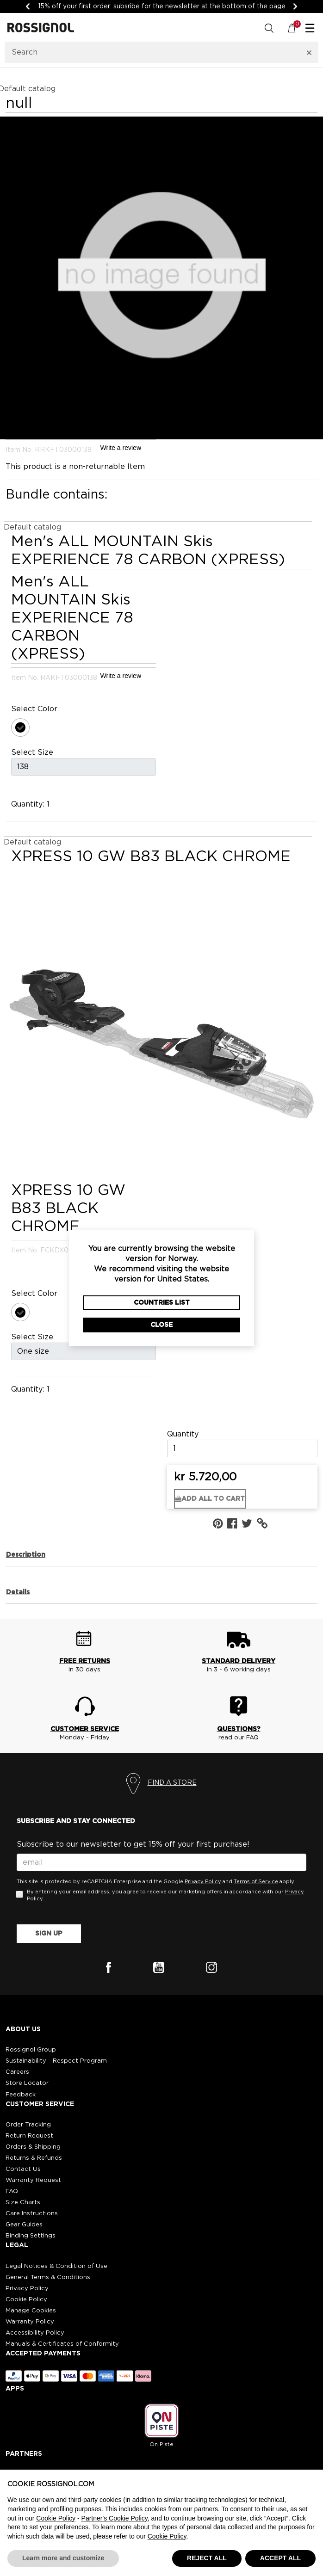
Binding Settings (31, 2236)
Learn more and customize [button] (63, 2558)
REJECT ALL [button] (207, 2558)
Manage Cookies (31, 2311)
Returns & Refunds (34, 2158)
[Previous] (28, 6)
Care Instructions (32, 2214)
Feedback (21, 2095)
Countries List (162, 1303)
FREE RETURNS (84, 1661)
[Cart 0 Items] (296, 28)
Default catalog (32, 527)
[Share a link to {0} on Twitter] (249, 1524)
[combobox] (150, 52)
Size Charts (23, 2203)
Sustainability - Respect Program (56, 2061)
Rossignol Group (31, 2050)
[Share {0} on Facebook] (234, 1524)
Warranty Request (33, 2180)
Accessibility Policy (35, 2333)
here (13, 2527)
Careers (17, 2072)
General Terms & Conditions (48, 2277)
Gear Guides (24, 2225)
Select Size (32, 752)
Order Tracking (28, 2125)
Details (18, 1592)
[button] (264, 1524)
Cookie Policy (26, 2300)
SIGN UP (48, 1933)
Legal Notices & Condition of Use (56, 2266)
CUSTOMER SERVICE (84, 1729)
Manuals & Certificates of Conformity (62, 2344)
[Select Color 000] (21, 729)
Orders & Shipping (33, 2147)
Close (161, 1325)
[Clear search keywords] (309, 52)
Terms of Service (256, 1881)
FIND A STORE (172, 1783)
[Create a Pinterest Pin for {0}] (220, 1524)
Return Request (29, 2136)
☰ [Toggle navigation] (309, 29)
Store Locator (27, 2083)
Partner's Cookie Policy (114, 2518)
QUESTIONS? (239, 1729)
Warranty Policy (30, 2322)
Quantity (183, 1434)
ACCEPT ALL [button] (280, 2558)
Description (25, 1555)
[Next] (295, 6)
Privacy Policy (203, 1881)
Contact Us (23, 2169)
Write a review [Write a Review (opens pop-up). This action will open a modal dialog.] (120, 447)
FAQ (12, 2191)
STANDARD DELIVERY (238, 1661)
